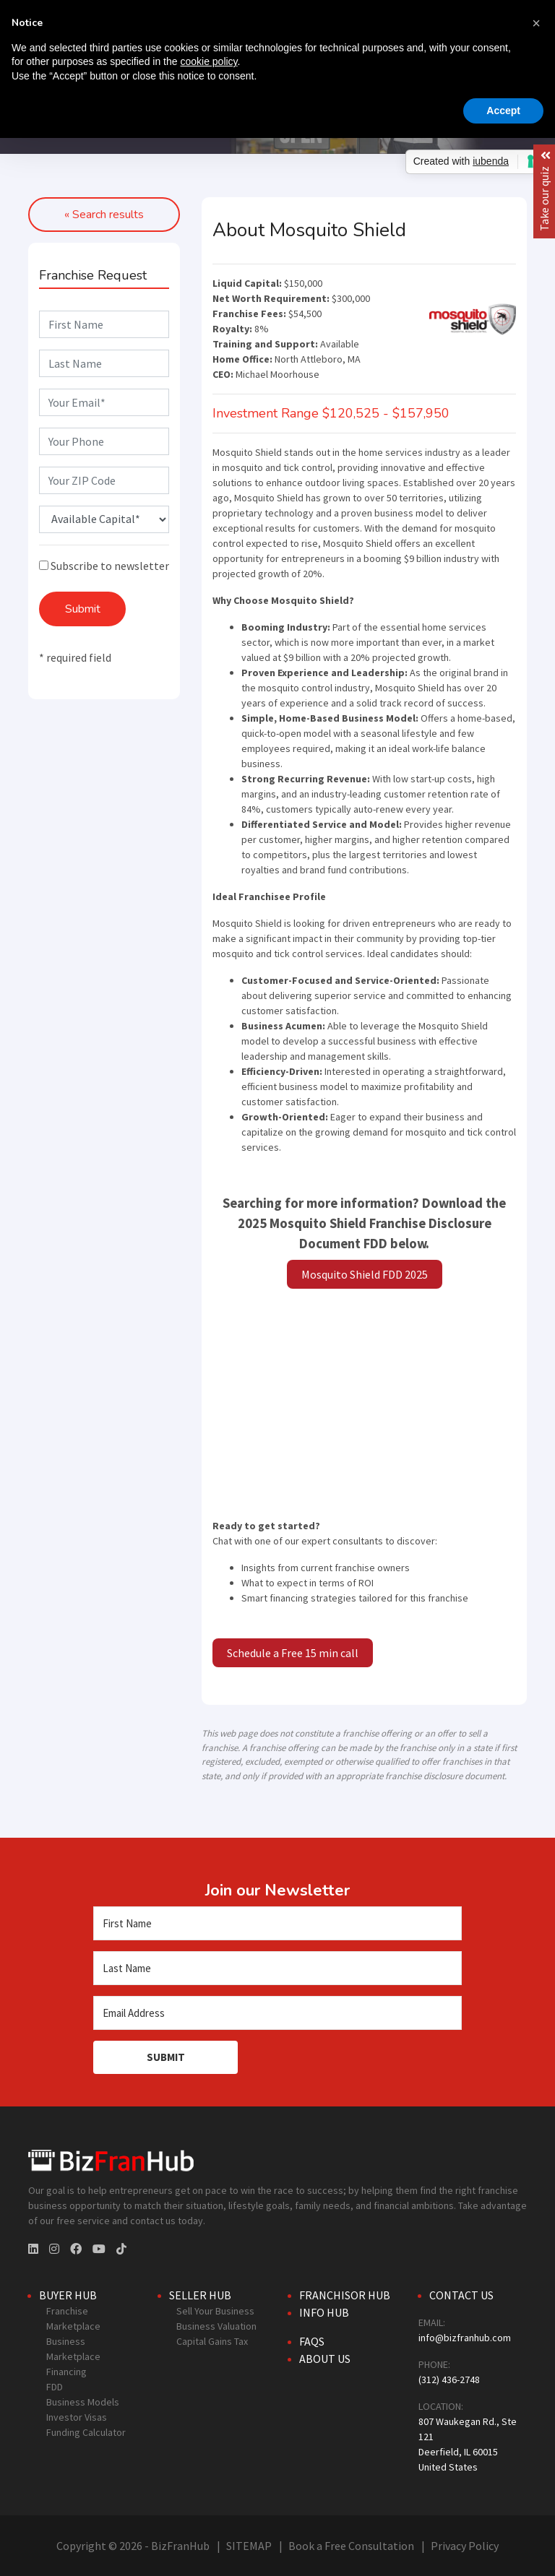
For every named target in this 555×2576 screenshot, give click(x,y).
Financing (66, 2371)
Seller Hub (200, 2295)
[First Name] (277, 1923)
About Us (324, 2358)
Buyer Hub (68, 2295)
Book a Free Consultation (351, 2545)
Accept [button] (503, 110)
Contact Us (461, 2295)
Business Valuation (216, 2326)
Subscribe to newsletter (104, 565)
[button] (536, 23)
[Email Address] (277, 2013)
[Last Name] (277, 1968)
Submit (82, 609)
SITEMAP (249, 2545)
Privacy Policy (465, 2545)
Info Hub (324, 2312)
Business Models (82, 2401)
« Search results (104, 214)
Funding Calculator (86, 2432)
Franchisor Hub (344, 2295)
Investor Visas (76, 2417)
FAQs (311, 2341)
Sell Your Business (215, 2310)
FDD (54, 2386)
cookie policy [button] (208, 61)
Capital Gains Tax (212, 2341)
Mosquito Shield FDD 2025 (364, 1274)
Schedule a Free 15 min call (292, 1653)
